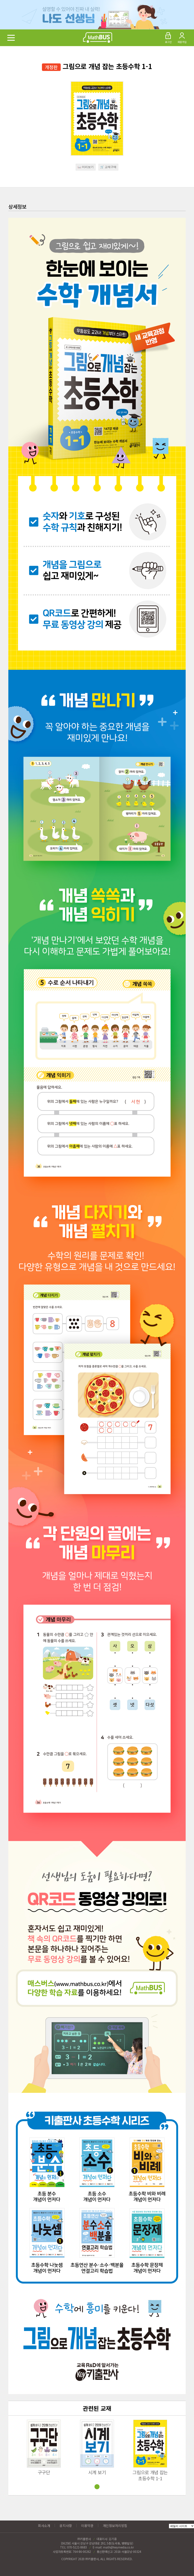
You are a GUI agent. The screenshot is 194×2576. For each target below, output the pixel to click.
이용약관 (87, 2525)
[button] (97, 2486)
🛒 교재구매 (108, 167)
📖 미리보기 (86, 167)
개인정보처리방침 (115, 2525)
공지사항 (65, 2525)
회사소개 (44, 2525)
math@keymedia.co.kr (118, 2547)
